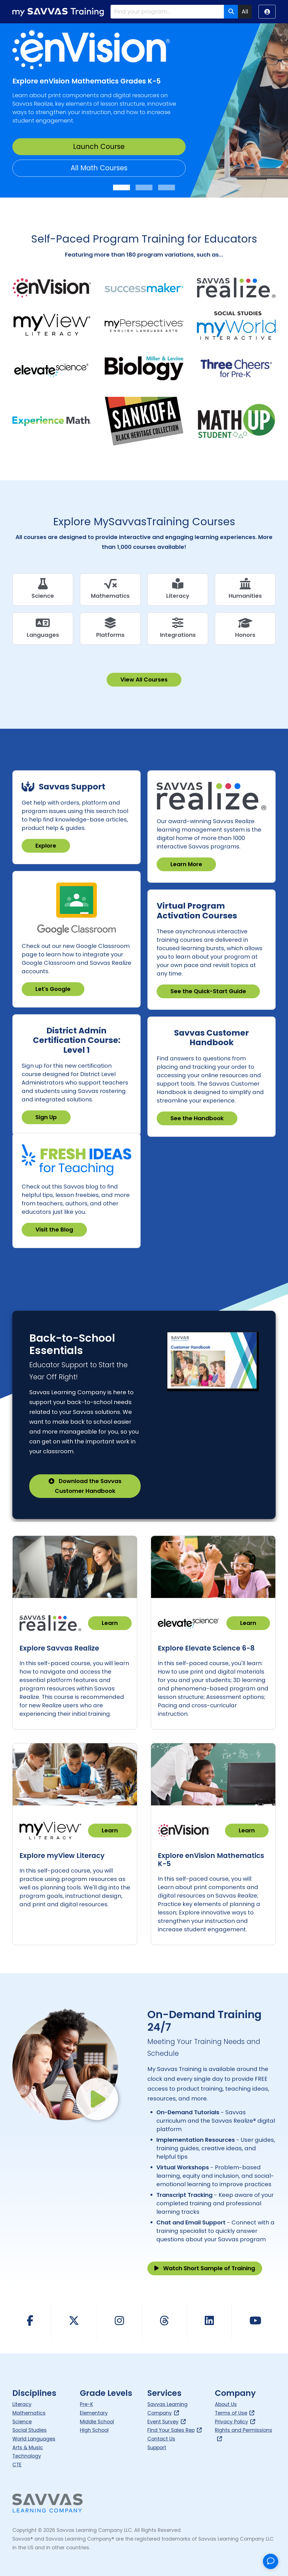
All (245, 11)
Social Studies (29, 2430)
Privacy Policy (235, 2421)
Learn (110, 1623)
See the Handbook (197, 1118)
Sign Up (46, 1117)
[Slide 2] (144, 187)
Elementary (94, 2413)
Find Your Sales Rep (174, 2430)
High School (94, 2430)
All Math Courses (99, 168)
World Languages (33, 2438)
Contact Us (161, 2438)
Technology (26, 2456)
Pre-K (86, 2404)
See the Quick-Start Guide (208, 991)
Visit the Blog (54, 1229)
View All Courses (144, 679)
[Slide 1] (121, 187)
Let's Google (53, 989)
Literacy (22, 2404)
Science (22, 2421)
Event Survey (166, 2421)
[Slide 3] (166, 187)
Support (156, 2447)
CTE (17, 2464)
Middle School (97, 2421)
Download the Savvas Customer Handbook (85, 1486)
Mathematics (29, 2413)
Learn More (186, 864)
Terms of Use (235, 2413)
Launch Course (99, 146)
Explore (45, 846)
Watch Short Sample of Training (204, 2268)
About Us (226, 2404)
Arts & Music (27, 2447)
